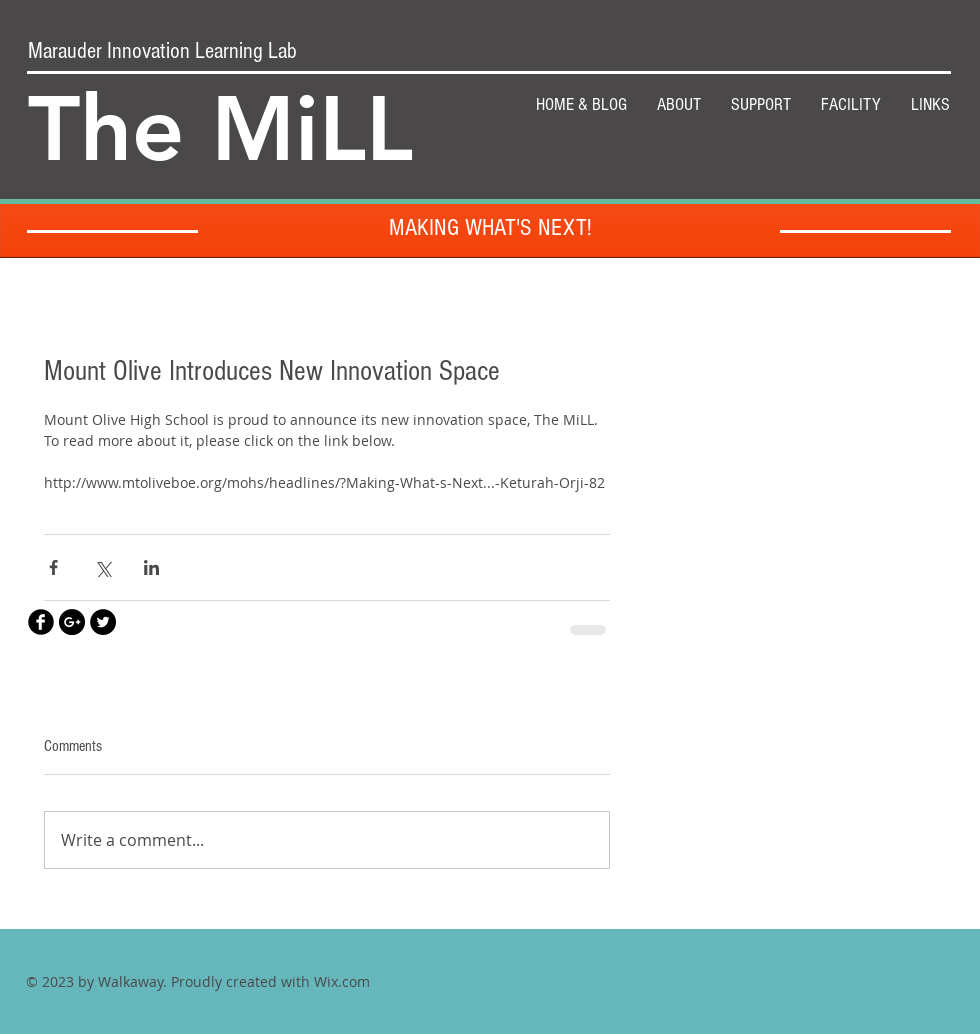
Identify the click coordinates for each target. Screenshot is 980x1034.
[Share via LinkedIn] (151, 567)
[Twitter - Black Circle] (103, 622)
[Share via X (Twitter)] (102, 567)
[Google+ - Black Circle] (72, 622)
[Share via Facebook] (53, 567)
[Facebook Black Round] (41, 622)
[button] (761, 105)
